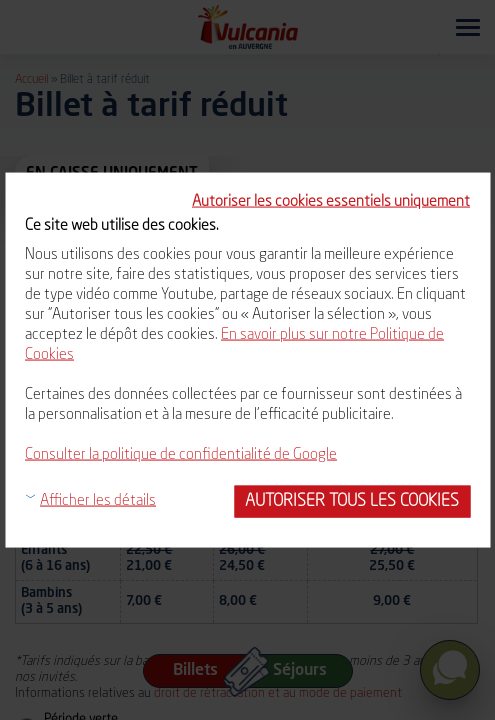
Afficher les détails (98, 501)
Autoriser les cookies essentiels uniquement (331, 202)
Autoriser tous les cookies (352, 501)
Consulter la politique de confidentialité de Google (181, 455)
